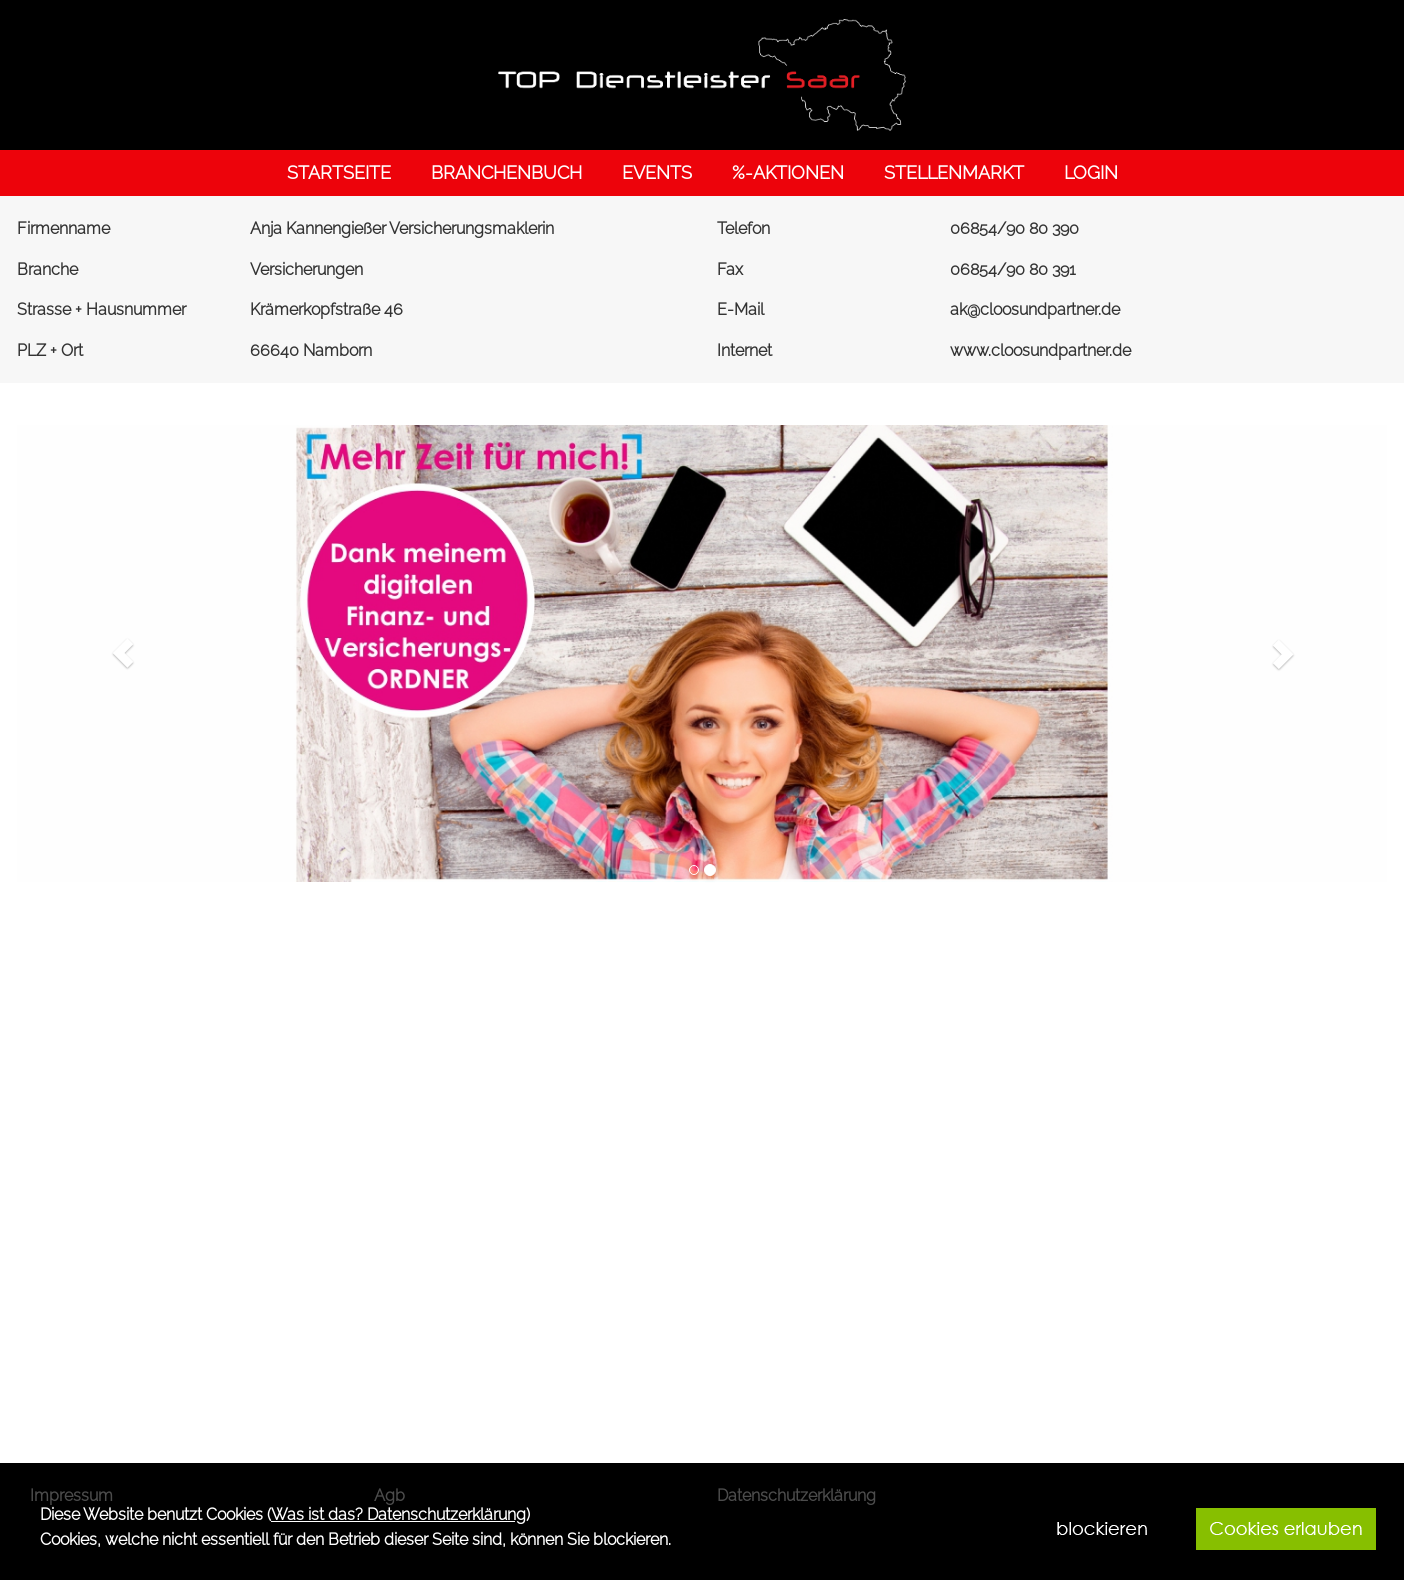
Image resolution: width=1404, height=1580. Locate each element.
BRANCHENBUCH (506, 172)
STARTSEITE (339, 172)
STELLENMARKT (954, 172)
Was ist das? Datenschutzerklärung (398, 1514)
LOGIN (1091, 172)
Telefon (743, 228)
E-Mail (740, 309)
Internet (744, 350)
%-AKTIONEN (788, 172)
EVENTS (657, 172)
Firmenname (63, 228)
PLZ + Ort (50, 350)
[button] (123, 653)
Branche (47, 269)
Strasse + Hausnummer (101, 309)
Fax (730, 269)
